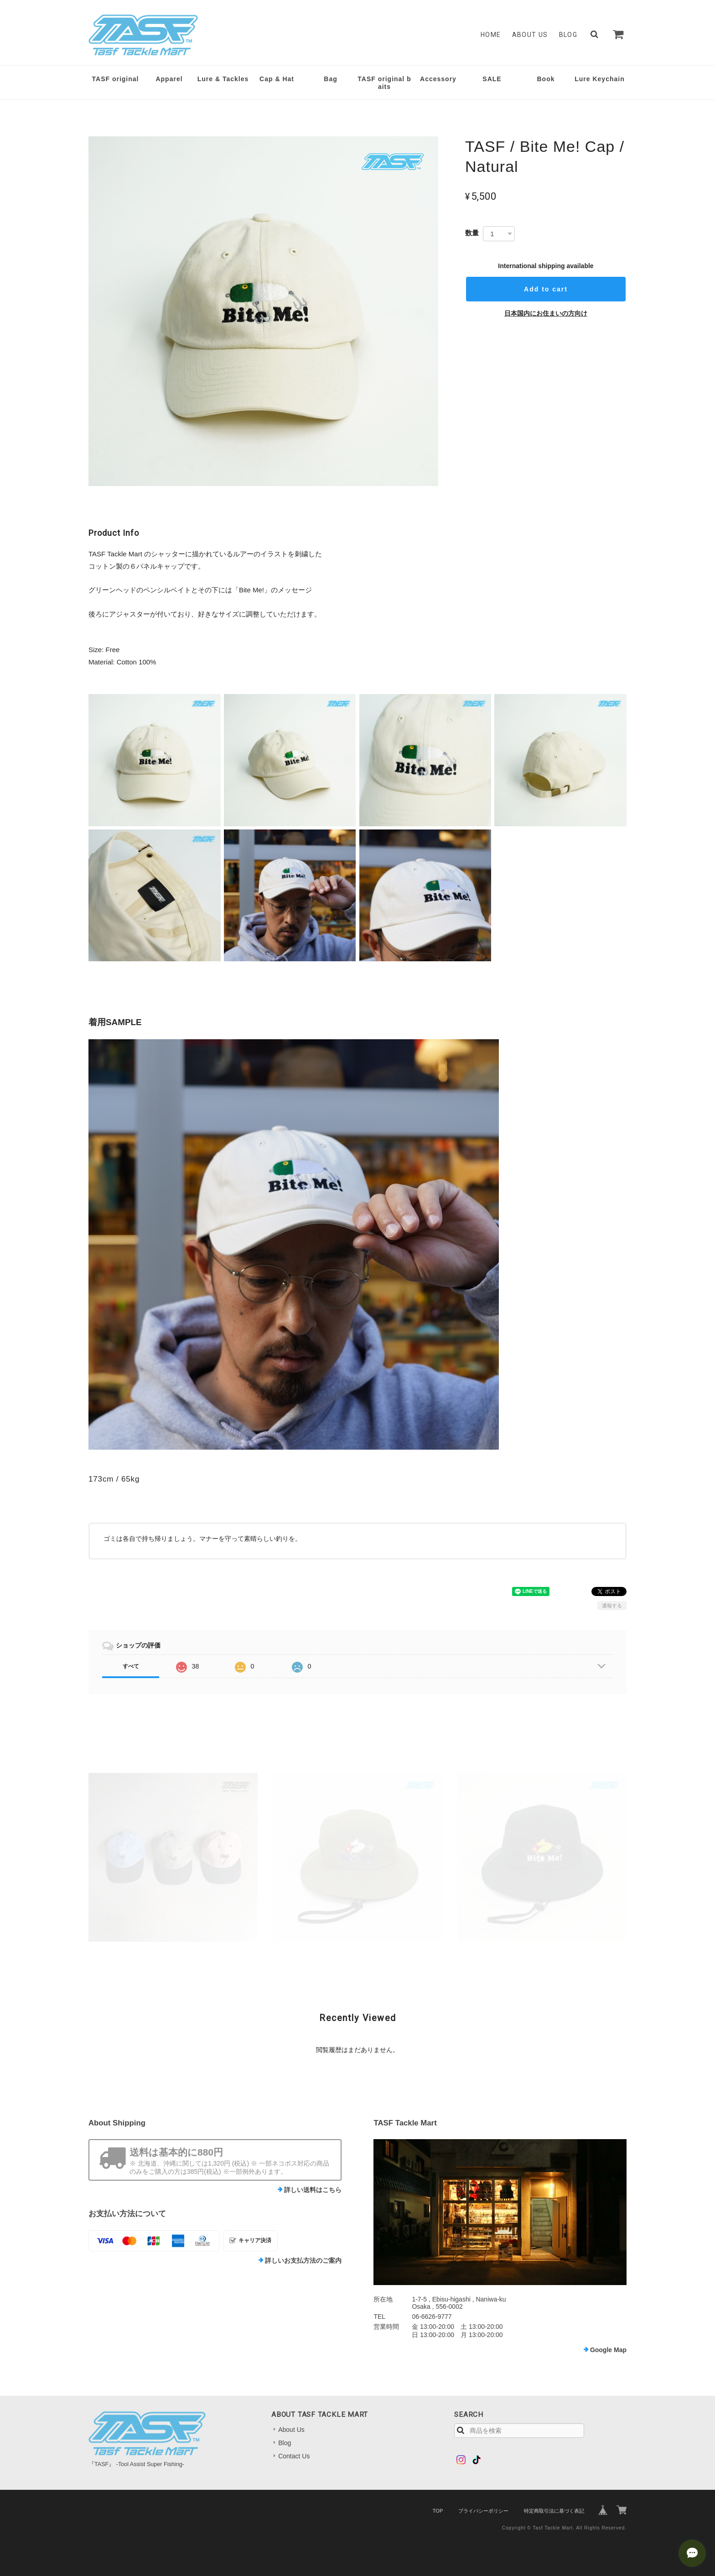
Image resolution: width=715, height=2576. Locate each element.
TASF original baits (384, 82)
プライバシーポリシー (483, 2511)
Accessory (438, 79)
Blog (568, 34)
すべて (131, 1666)
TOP (438, 2511)
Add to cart (546, 289)
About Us (530, 34)
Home (491, 34)
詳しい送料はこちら (313, 2189)
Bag (330, 79)
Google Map (608, 2349)
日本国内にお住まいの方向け (545, 313)
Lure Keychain (599, 79)
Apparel (168, 79)
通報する (612, 1605)
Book (546, 79)
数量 (472, 233)
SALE (491, 79)
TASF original (115, 79)
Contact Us (294, 2456)
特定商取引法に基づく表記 (554, 2511)
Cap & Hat (276, 79)
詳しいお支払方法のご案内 (303, 2260)
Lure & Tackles (223, 79)
